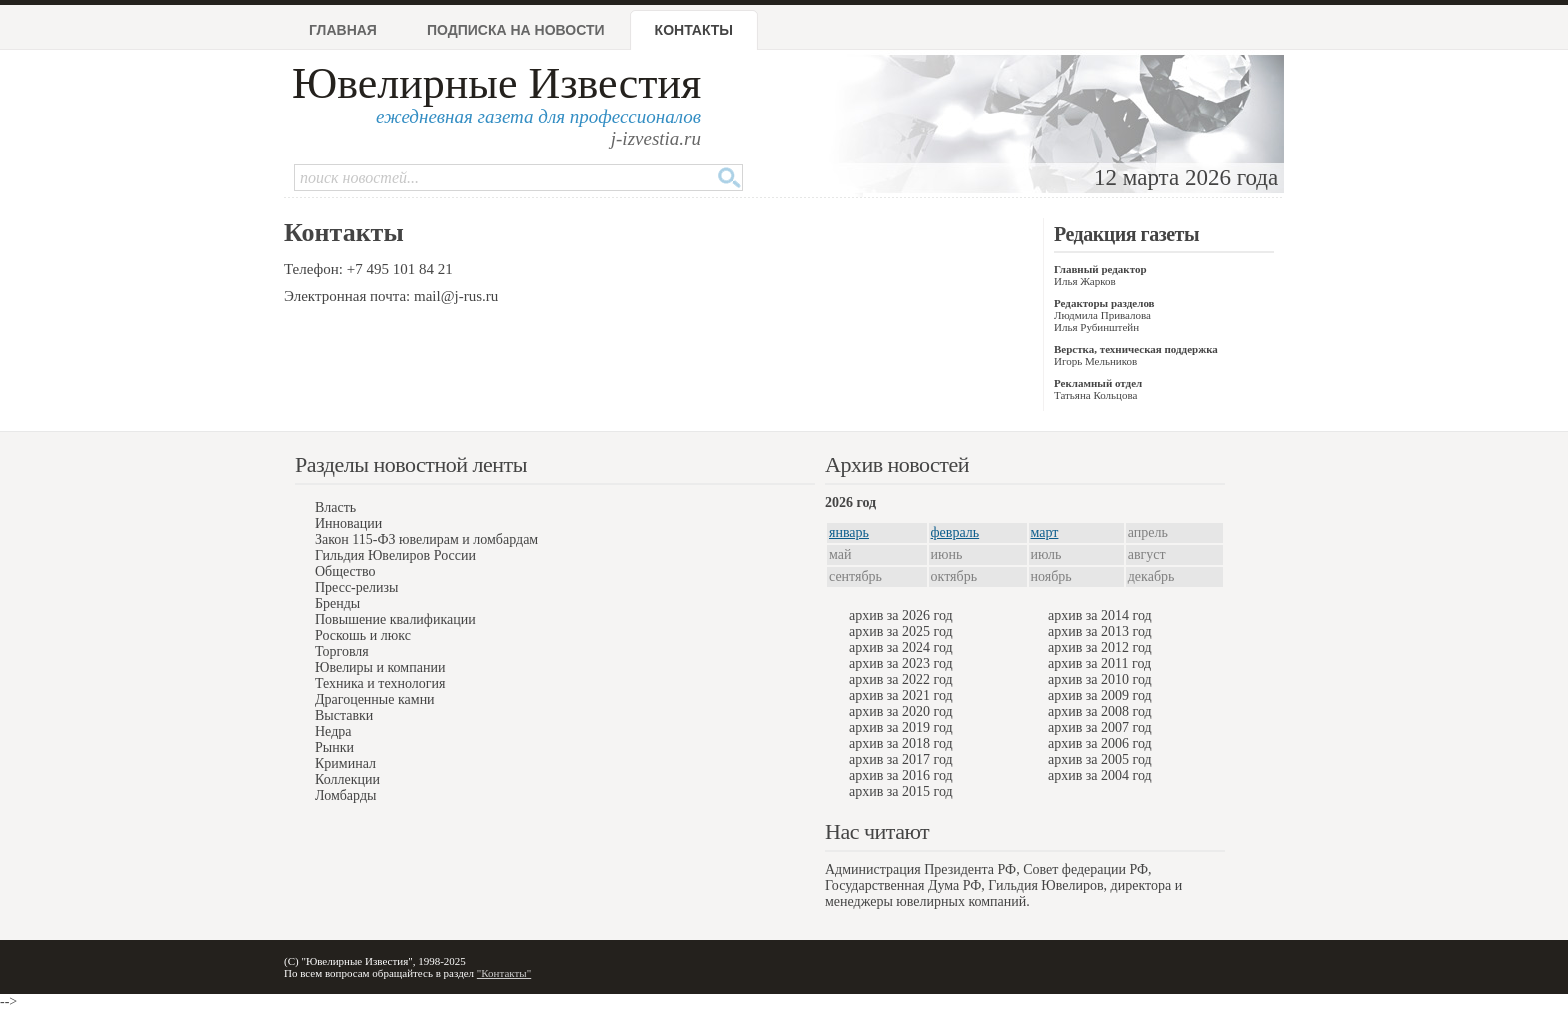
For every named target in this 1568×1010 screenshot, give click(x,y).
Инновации (348, 523)
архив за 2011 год (1099, 663)
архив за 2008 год (1100, 711)
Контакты (694, 30)
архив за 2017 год (901, 759)
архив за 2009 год (1100, 695)
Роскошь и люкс (363, 635)
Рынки (334, 747)
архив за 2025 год (901, 631)
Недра (333, 731)
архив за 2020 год (901, 711)
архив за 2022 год (901, 679)
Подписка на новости (516, 30)
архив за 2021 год (901, 695)
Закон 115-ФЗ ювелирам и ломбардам (426, 539)
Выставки (344, 715)
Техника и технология (380, 683)
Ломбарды (345, 795)
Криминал (345, 763)
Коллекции (347, 779)
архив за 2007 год (1100, 727)
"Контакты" (504, 973)
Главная (343, 30)
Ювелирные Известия (496, 83)
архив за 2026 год (901, 615)
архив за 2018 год (901, 743)
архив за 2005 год (1100, 759)
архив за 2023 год (901, 663)
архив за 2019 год (901, 727)
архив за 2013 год (1100, 631)
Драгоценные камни (375, 699)
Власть (335, 507)
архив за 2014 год (1100, 615)
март (1045, 532)
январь (849, 532)
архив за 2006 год (1100, 743)
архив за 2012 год (1100, 647)
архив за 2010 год (1100, 679)
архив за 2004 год (1100, 775)
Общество (345, 571)
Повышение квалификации (395, 619)
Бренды (337, 603)
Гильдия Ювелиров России (395, 555)
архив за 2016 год (901, 775)
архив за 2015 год (901, 791)
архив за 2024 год (901, 647)
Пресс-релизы (356, 587)
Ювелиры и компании (380, 667)
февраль (955, 532)
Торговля (342, 651)
